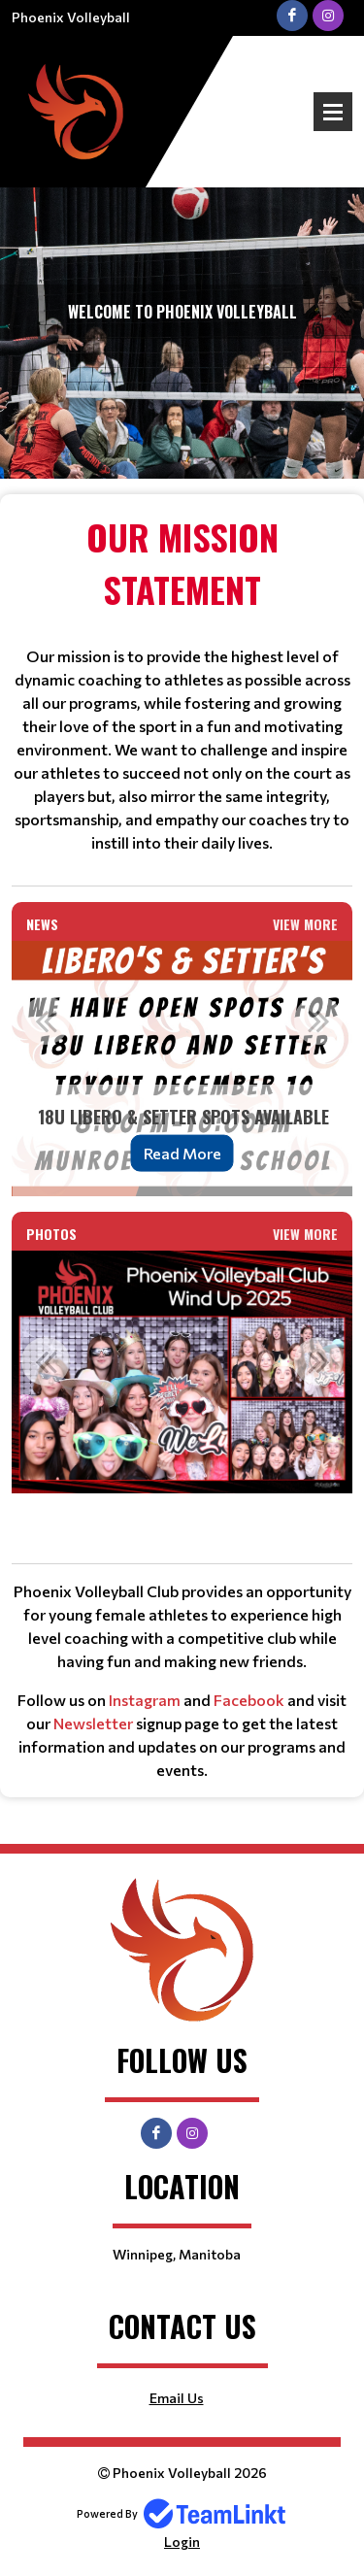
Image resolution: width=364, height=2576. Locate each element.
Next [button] (318, 1020)
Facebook (249, 1699)
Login (182, 2541)
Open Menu (333, 111)
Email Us (176, 2398)
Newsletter (93, 1723)
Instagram (145, 1699)
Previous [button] (45, 1020)
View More (305, 924)
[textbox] (182, 682)
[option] (182, 1068)
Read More (182, 1153)
